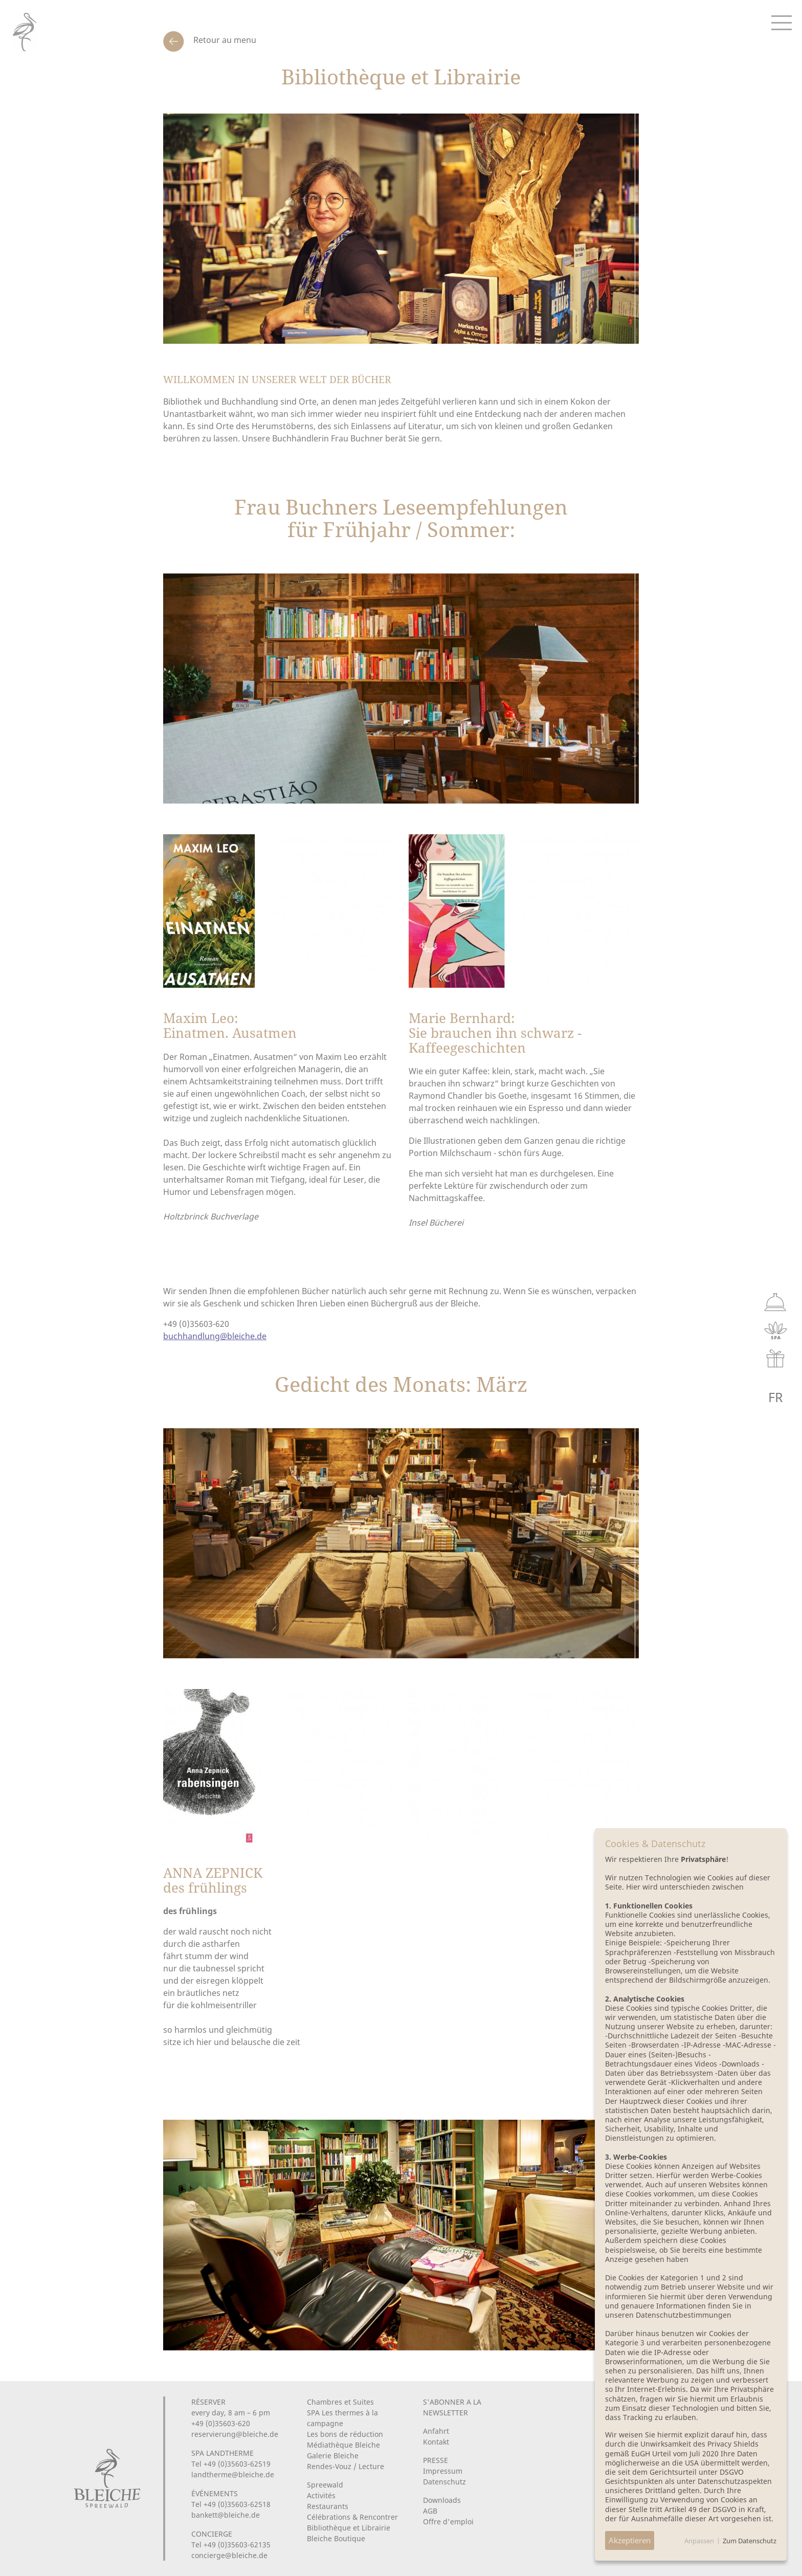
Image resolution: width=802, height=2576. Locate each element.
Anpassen (699, 2540)
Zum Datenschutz (749, 2540)
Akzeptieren (630, 2540)
